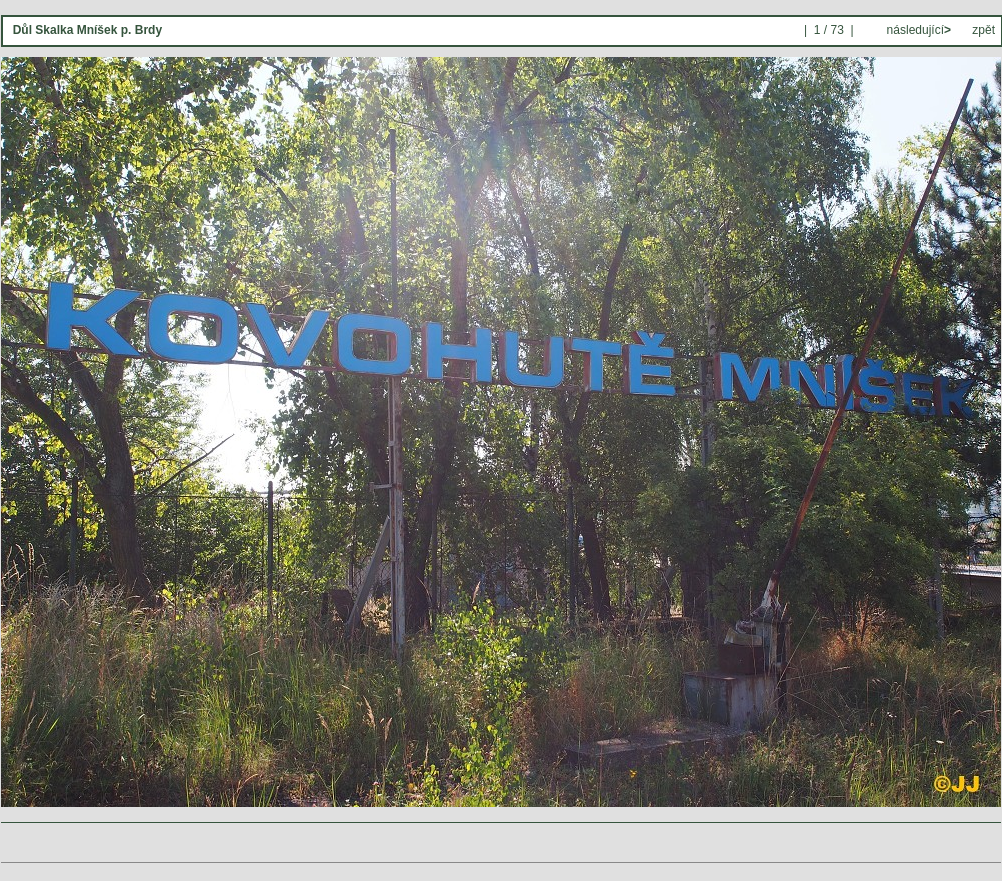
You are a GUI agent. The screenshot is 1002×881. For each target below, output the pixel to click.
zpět (983, 30)
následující (917, 30)
